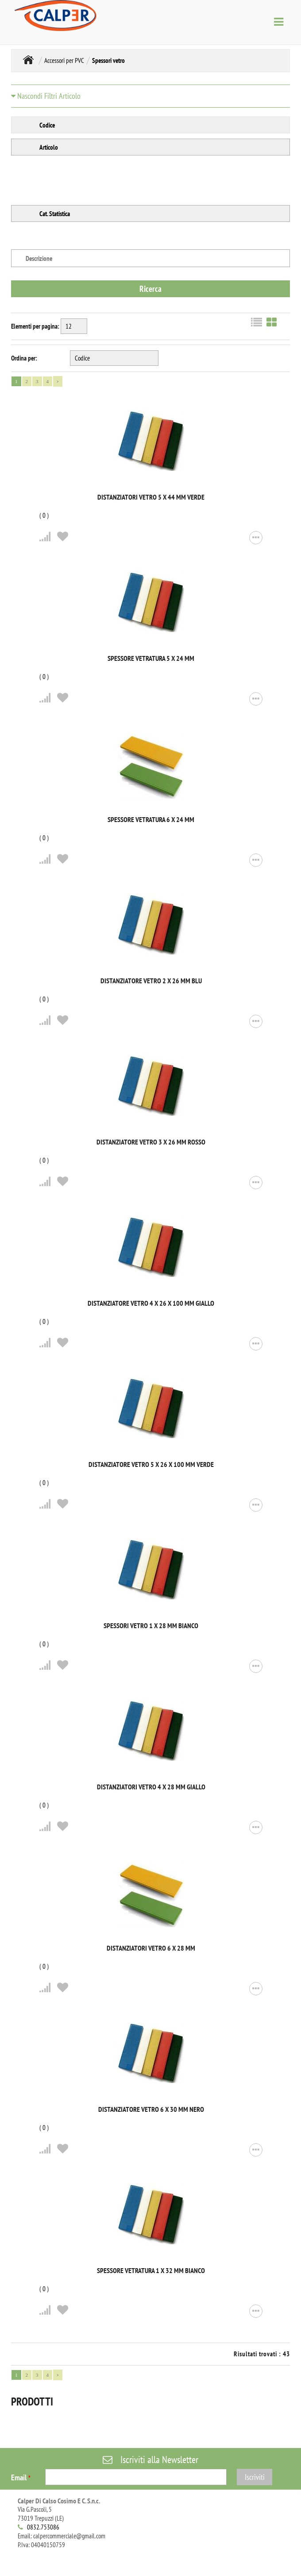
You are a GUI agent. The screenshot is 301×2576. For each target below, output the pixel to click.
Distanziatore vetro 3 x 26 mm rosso (150, 1141)
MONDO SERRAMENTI (28, 59)
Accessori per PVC (64, 60)
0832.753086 (43, 2527)
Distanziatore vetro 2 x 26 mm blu (151, 980)
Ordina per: (24, 358)
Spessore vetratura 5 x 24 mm (151, 658)
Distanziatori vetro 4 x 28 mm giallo (151, 1786)
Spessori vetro (108, 60)
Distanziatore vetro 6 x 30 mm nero (151, 2109)
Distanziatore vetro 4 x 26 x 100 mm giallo (151, 1303)
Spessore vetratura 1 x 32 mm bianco (151, 2270)
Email (21, 2477)
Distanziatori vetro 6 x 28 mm (151, 1948)
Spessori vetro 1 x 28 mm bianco (151, 1625)
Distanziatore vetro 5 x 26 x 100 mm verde (151, 1464)
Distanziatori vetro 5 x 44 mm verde (151, 497)
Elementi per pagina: (35, 326)
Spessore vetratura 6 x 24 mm (151, 819)
